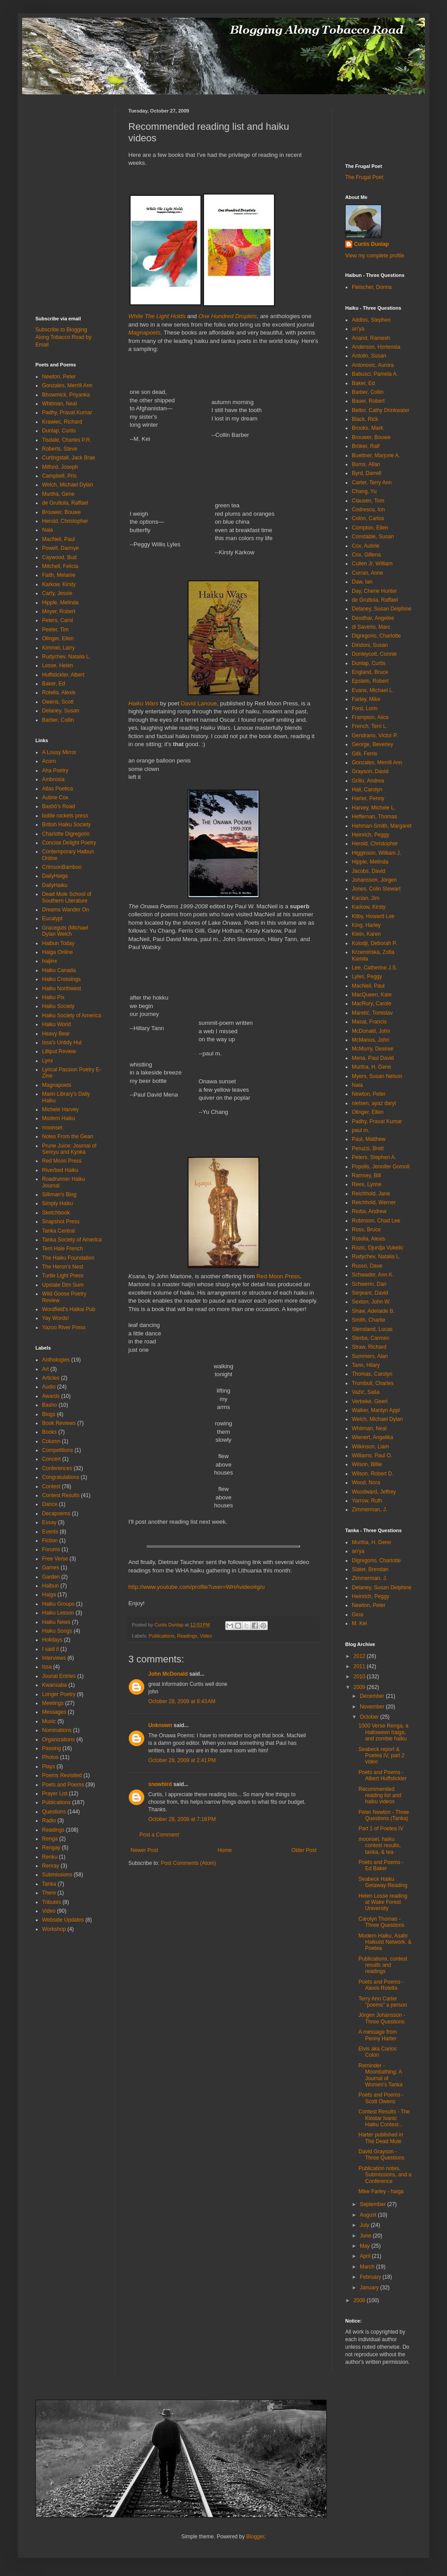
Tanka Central (58, 1231)
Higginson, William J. (376, 853)
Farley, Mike (366, 699)
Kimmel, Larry (58, 648)
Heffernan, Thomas (374, 816)
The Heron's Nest (62, 1267)
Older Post (303, 1850)
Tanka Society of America (72, 1240)
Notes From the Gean (67, 1136)
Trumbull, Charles (372, 1383)
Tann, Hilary (366, 1365)
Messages (54, 1712)
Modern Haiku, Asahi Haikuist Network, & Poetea (385, 1942)
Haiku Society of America (71, 1015)
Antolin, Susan (369, 356)
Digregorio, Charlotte (376, 636)
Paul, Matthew (368, 1139)
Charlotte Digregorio (65, 834)
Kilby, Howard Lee (373, 916)
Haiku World (56, 1024)
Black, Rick (365, 419)
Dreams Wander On (65, 910)
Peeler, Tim (55, 629)
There (49, 1893)
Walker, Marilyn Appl (376, 1410)
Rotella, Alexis (58, 692)
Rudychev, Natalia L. (66, 657)
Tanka (49, 1884)
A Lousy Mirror (59, 752)
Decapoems (56, 1513)
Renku (50, 1857)
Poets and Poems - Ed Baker (381, 1865)
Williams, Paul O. (372, 1455)
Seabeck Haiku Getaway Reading (382, 1882)
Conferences (57, 1468)
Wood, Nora (366, 1482)
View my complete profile (374, 256)
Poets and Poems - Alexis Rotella (381, 1985)
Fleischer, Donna (372, 287)
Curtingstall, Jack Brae (68, 458)
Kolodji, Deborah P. (374, 943)
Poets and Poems (63, 1785)
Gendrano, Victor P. (375, 735)
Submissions (57, 1875)
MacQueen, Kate (372, 995)
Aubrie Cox (55, 797)
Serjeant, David (370, 1293)
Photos (50, 1757)
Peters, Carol (57, 620)
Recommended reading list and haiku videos (379, 1795)
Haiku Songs (57, 1631)
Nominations (57, 1730)
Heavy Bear (56, 1034)
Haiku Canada (59, 970)
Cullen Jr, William (372, 563)
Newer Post (144, 1850)
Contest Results (61, 1495)
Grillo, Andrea (368, 781)
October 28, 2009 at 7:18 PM (182, 1819)
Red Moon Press (278, 1276)
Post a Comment (159, 1835)
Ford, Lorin (365, 708)
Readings (187, 1635)
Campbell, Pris (59, 476)
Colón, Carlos (368, 518)
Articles (50, 1378)
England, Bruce (370, 672)
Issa (47, 1667)
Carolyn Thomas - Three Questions (381, 1922)
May (365, 2246)
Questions (54, 1812)
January (370, 2287)
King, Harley (366, 925)
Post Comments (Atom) (188, 1863)
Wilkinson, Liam (370, 1447)
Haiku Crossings (61, 979)
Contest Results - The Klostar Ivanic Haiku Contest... (384, 2118)
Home (225, 1850)
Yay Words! (55, 1318)
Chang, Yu (364, 491)
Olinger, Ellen (57, 638)
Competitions (57, 1450)
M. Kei (359, 1623)
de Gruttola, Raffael (65, 503)
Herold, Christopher (65, 521)
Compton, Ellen (370, 528)
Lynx (47, 1061)
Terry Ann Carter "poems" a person (382, 2002)
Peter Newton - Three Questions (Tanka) (383, 1815)
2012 (360, 1656)
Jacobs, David (368, 871)
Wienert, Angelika (372, 1437)
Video (206, 1635)
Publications (161, 1635)
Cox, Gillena (366, 555)
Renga (50, 1839)
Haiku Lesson (58, 1613)
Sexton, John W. (371, 1302)
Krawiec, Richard (62, 422)
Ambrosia (53, 779)
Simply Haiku (57, 1203)
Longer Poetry (58, 1694)
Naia (47, 530)
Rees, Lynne (366, 1184)
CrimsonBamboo (61, 867)
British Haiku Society (66, 824)
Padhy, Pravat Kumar (67, 412)
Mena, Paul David (373, 1058)
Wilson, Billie (367, 1464)
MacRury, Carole (371, 1003)
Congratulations (60, 1477)
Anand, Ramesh (371, 338)
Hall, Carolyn (367, 789)
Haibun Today (58, 943)
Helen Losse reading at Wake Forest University (382, 1902)
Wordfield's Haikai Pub (68, 1309)
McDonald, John (371, 1031)
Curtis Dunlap (371, 244)
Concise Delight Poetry (69, 843)
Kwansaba (54, 1685)
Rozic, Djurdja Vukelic (377, 1248)
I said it (50, 1649)
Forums (51, 1549)
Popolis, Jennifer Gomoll (380, 1166)
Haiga (49, 1595)
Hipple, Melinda (60, 602)
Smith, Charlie (368, 1320)
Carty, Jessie (57, 593)
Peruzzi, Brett (368, 1148)
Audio (49, 1387)
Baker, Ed (53, 684)
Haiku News (56, 1622)
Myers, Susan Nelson (377, 1076)
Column (51, 1441)
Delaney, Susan (60, 711)
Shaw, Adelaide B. (373, 1311)
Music (49, 1721)
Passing (51, 1748)
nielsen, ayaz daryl (374, 1103)
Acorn (49, 761)
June (366, 2236)
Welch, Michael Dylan (67, 485)
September (373, 2204)
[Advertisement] (62, 128)
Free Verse (55, 1559)
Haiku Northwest (61, 988)
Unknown (160, 1725)
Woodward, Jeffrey (374, 1492)
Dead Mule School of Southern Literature (66, 897)
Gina (357, 1614)
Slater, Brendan (370, 1569)
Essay (49, 1522)
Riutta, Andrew (369, 1211)
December (373, 1696)
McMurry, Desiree (372, 1049)
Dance (50, 1504)
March (368, 2267)
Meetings (53, 1703)
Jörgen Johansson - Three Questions (381, 2018)
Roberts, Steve (59, 449)
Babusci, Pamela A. (375, 374)
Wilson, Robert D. (372, 1474)
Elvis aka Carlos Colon (377, 2052)
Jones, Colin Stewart (376, 889)
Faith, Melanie (58, 575)
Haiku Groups (58, 1604)
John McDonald (168, 1674)
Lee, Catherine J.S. (374, 968)
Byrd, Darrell (366, 473)
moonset (52, 1128)
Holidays (52, 1640)
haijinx (49, 961)
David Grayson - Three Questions (381, 2154)
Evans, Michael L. (373, 690)
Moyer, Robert (58, 611)
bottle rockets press (65, 816)
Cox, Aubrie (365, 546)
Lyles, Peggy (367, 976)
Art (45, 1369)
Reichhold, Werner (374, 1202)
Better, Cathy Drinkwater (380, 410)
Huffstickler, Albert (63, 675)
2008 (360, 2300)
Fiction (50, 1540)
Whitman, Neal (59, 404)
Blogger (255, 2536)
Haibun (50, 1586)
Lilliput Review (59, 1051)
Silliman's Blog (59, 1194)
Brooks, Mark (367, 428)
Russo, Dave (367, 1266)
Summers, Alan (370, 1356)
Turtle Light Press (63, 1275)
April (366, 2256)
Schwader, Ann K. (373, 1275)
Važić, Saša (365, 1392)
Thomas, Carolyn (372, 1374)
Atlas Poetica (57, 789)
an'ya (358, 329)
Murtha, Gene (58, 494)
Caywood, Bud (59, 557)
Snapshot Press (61, 1221)
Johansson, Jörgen (374, 880)
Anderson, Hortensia (376, 347)
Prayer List (54, 1793)
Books (49, 1432)
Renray (50, 1866)
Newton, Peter (59, 377)
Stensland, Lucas (372, 1329)
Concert (51, 1459)
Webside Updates (63, 1920)
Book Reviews (59, 1423)
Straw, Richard (369, 1347)
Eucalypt (52, 918)
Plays (48, 1766)
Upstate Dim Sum (63, 1285)
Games (50, 1567)
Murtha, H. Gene (371, 1067)
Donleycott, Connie (374, 654)
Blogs (48, 1414)
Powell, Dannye (60, 548)
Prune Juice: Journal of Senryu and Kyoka (69, 1149)
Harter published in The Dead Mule (380, 2138)
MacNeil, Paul (58, 539)
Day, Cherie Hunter (374, 591)
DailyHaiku (54, 885)
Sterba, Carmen (370, 1338)
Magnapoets (56, 1085)
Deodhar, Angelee (373, 618)
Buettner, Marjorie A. (376, 455)
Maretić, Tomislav (372, 1013)
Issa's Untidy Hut (62, 1042)
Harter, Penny (368, 798)
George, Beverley (372, 744)
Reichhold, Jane (371, 1194)
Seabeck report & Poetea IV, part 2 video (381, 1755)
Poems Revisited (62, 1775)
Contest (51, 1486)
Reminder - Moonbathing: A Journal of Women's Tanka (380, 2075)
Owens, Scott (57, 702)
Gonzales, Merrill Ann (67, 385)
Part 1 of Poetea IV (380, 1828)
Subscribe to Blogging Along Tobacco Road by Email (63, 337)
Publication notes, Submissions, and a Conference (385, 2174)
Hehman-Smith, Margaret (382, 826)
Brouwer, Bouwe (61, 512)
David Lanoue (199, 703)
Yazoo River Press (63, 1327)
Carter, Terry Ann (372, 482)
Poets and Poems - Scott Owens (381, 2098)
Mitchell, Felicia (60, 566)
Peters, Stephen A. (374, 1157)
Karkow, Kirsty (59, 584)
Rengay (51, 1847)
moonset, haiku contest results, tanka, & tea (379, 1845)
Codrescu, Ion (368, 509)
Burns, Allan (366, 464)
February (371, 2277)
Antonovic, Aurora (373, 365)
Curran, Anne (367, 573)
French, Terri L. (369, 726)
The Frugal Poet (364, 177)
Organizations (58, 1739)
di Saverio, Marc (371, 627)
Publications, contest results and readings (382, 1965)
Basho (49, 1405)
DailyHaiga (55, 876)
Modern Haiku (58, 1118)
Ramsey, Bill (366, 1175)
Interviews (54, 1658)
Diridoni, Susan (370, 645)
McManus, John (370, 1040)
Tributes (51, 1902)
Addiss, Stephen (371, 320)
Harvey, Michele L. (373, 808)
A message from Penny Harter (377, 2035)
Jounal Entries (59, 1676)
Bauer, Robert (368, 401)
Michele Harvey (60, 1109)
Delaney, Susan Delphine (382, 609)
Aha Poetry (55, 770)
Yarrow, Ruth (367, 1501)
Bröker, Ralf (366, 446)
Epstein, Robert (370, 681)
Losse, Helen (57, 665)
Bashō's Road (58, 806)
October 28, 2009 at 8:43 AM (182, 1701)
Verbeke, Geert (370, 1401)
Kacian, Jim (365, 898)
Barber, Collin (58, 720)
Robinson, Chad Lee (376, 1221)
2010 (360, 1676)
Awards (51, 1396)
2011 (360, 1666)
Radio (49, 1820)
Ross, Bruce (366, 1229)
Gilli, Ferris (364, 754)
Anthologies (56, 1360)
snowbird (160, 1784)
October (370, 1717)
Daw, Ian (362, 582)
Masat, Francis (369, 1022)
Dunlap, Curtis (59, 431)
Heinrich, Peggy (370, 835)
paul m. (360, 1130)
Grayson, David (370, 771)
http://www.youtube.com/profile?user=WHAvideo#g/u (196, 1587)
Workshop (54, 1929)
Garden (51, 1577)
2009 (360, 1687)
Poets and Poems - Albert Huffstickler (382, 1775)
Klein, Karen (366, 934)
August (369, 2215)
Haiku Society (58, 1006)
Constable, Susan (373, 536)
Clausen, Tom (368, 501)
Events (50, 1532)
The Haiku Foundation (68, 1258)
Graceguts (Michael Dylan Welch (65, 931)
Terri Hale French (62, 1248)
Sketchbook (56, 1213)
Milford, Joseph (60, 467)
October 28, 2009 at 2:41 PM (182, 1760)
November (373, 1707)
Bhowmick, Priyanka (66, 395)
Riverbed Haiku (60, 1170)
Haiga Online (57, 952)
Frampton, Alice (370, 717)
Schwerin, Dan (369, 1284)
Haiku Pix (53, 997)
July (365, 2225)
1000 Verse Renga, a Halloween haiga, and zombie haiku (383, 1732)
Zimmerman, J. (369, 1509)
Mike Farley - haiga (381, 2191)
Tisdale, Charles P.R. (66, 440)
